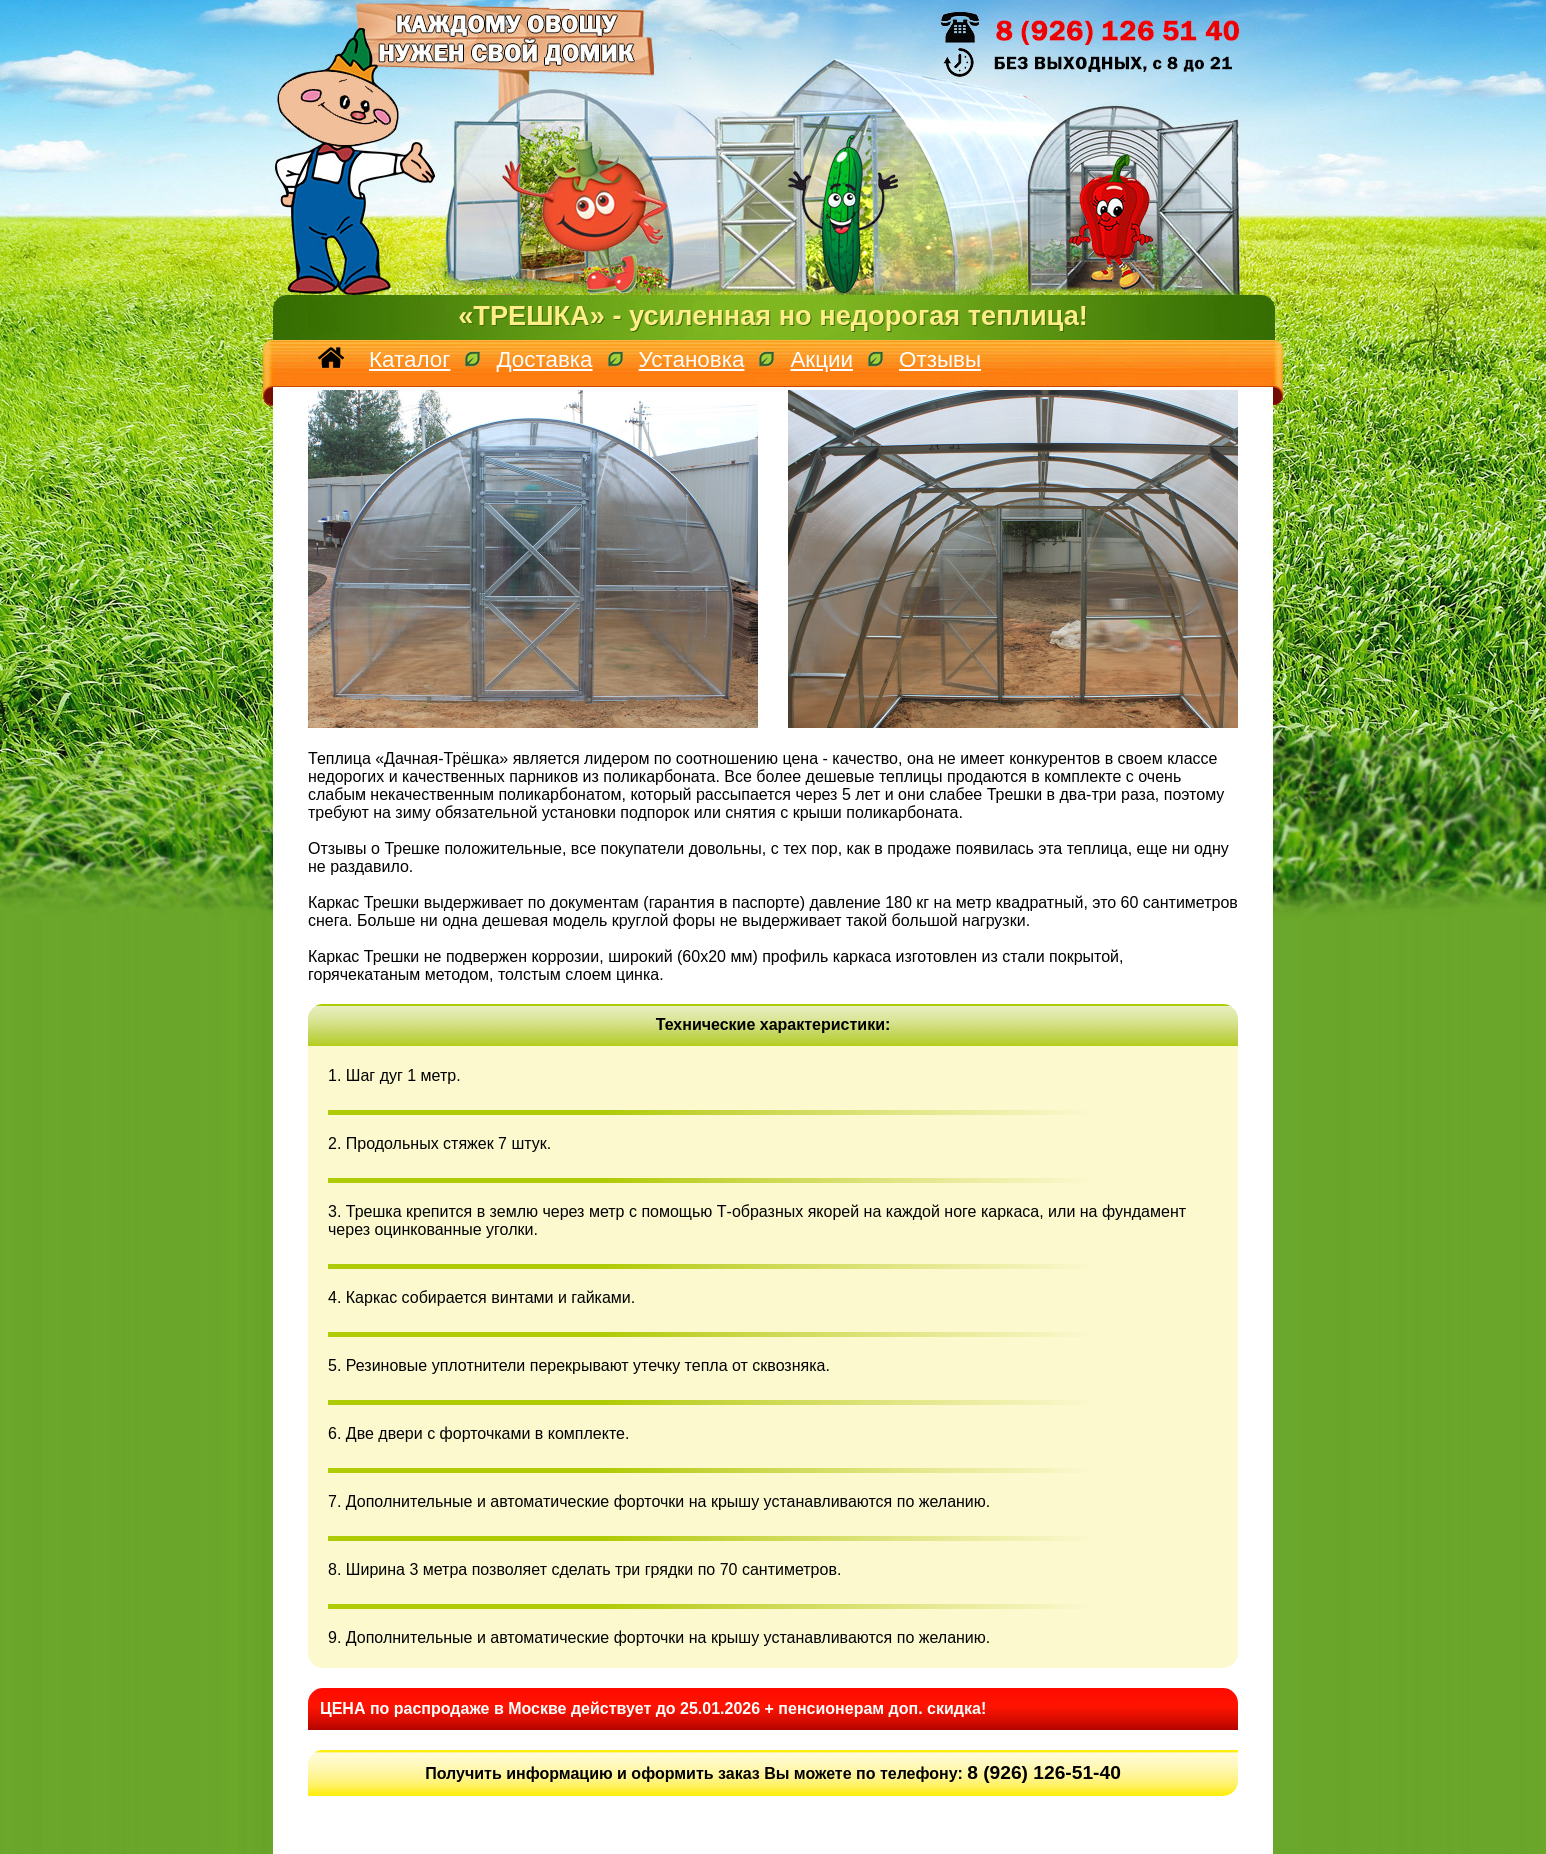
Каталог (409, 359)
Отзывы (940, 359)
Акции (821, 359)
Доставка (544, 359)
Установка (692, 359)
